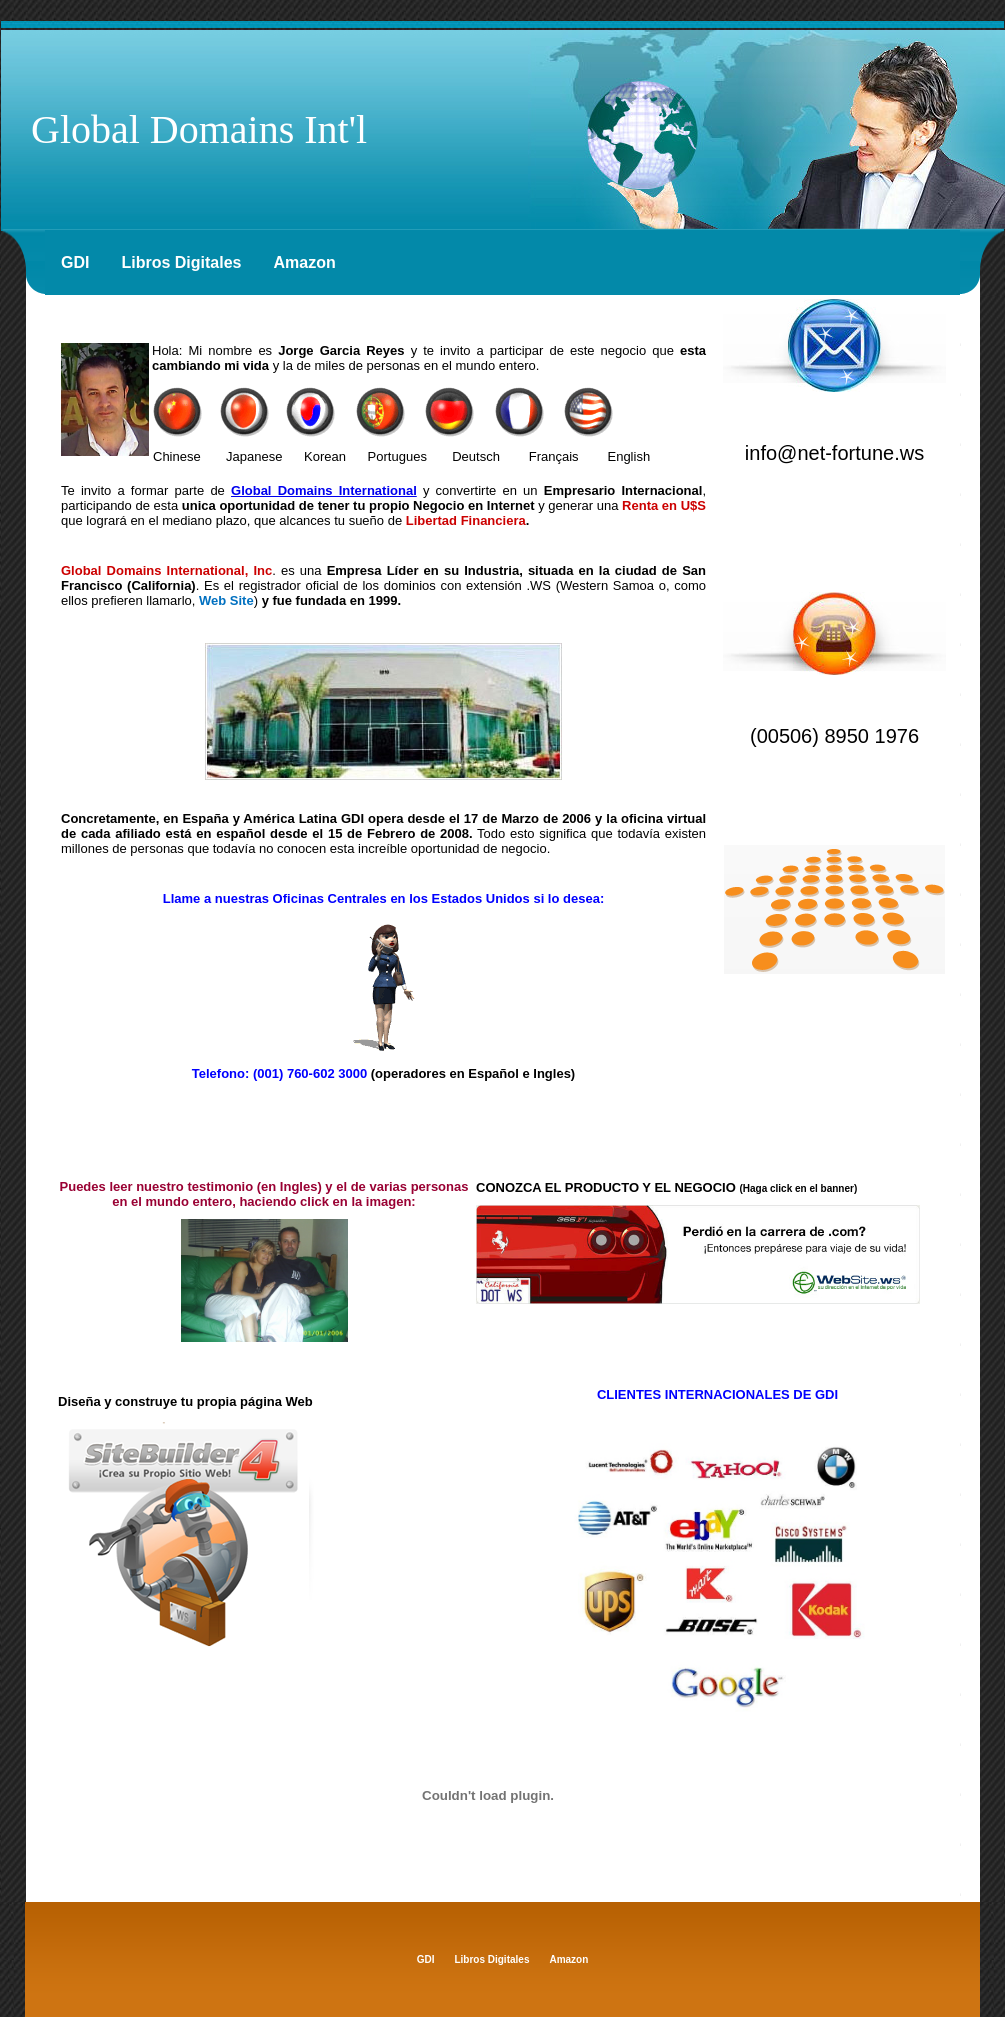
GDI (75, 262)
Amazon (304, 262)
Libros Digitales (181, 262)
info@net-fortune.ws (834, 453)
